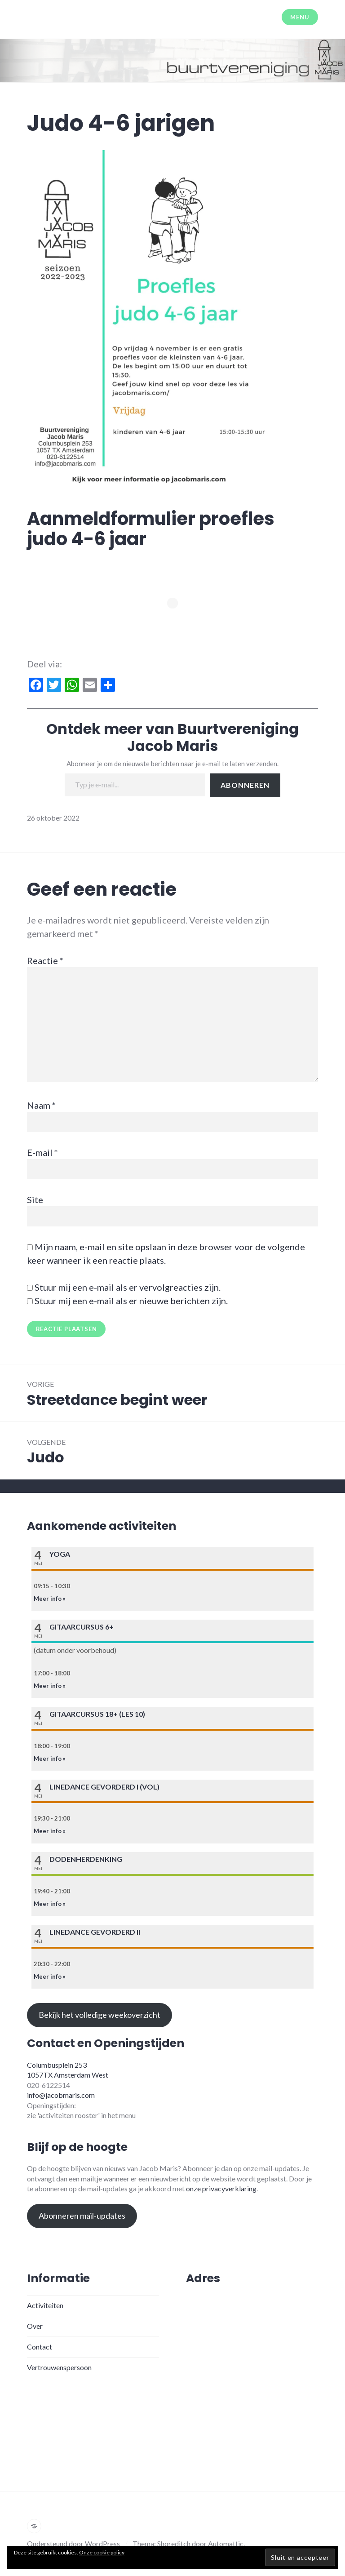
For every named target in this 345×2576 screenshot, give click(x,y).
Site (35, 1199)
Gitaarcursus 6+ (81, 1626)
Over (35, 2326)
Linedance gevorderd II (94, 1932)
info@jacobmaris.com (61, 2095)
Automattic (225, 2543)
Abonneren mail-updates (82, 2216)
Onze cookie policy (101, 2552)
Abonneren (245, 785)
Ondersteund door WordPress (73, 2543)
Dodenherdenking (85, 1859)
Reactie (45, 960)
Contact (39, 2346)
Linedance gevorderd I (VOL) (104, 1786)
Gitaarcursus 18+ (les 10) (97, 1714)
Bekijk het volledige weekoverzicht (99, 2015)
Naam (41, 1105)
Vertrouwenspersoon (59, 2367)
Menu (299, 17)
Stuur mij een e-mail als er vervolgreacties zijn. (128, 1287)
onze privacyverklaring (221, 2188)
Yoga (59, 1554)
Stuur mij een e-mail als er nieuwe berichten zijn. (131, 1300)
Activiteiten (45, 2305)
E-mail (42, 1152)
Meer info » (50, 1598)
